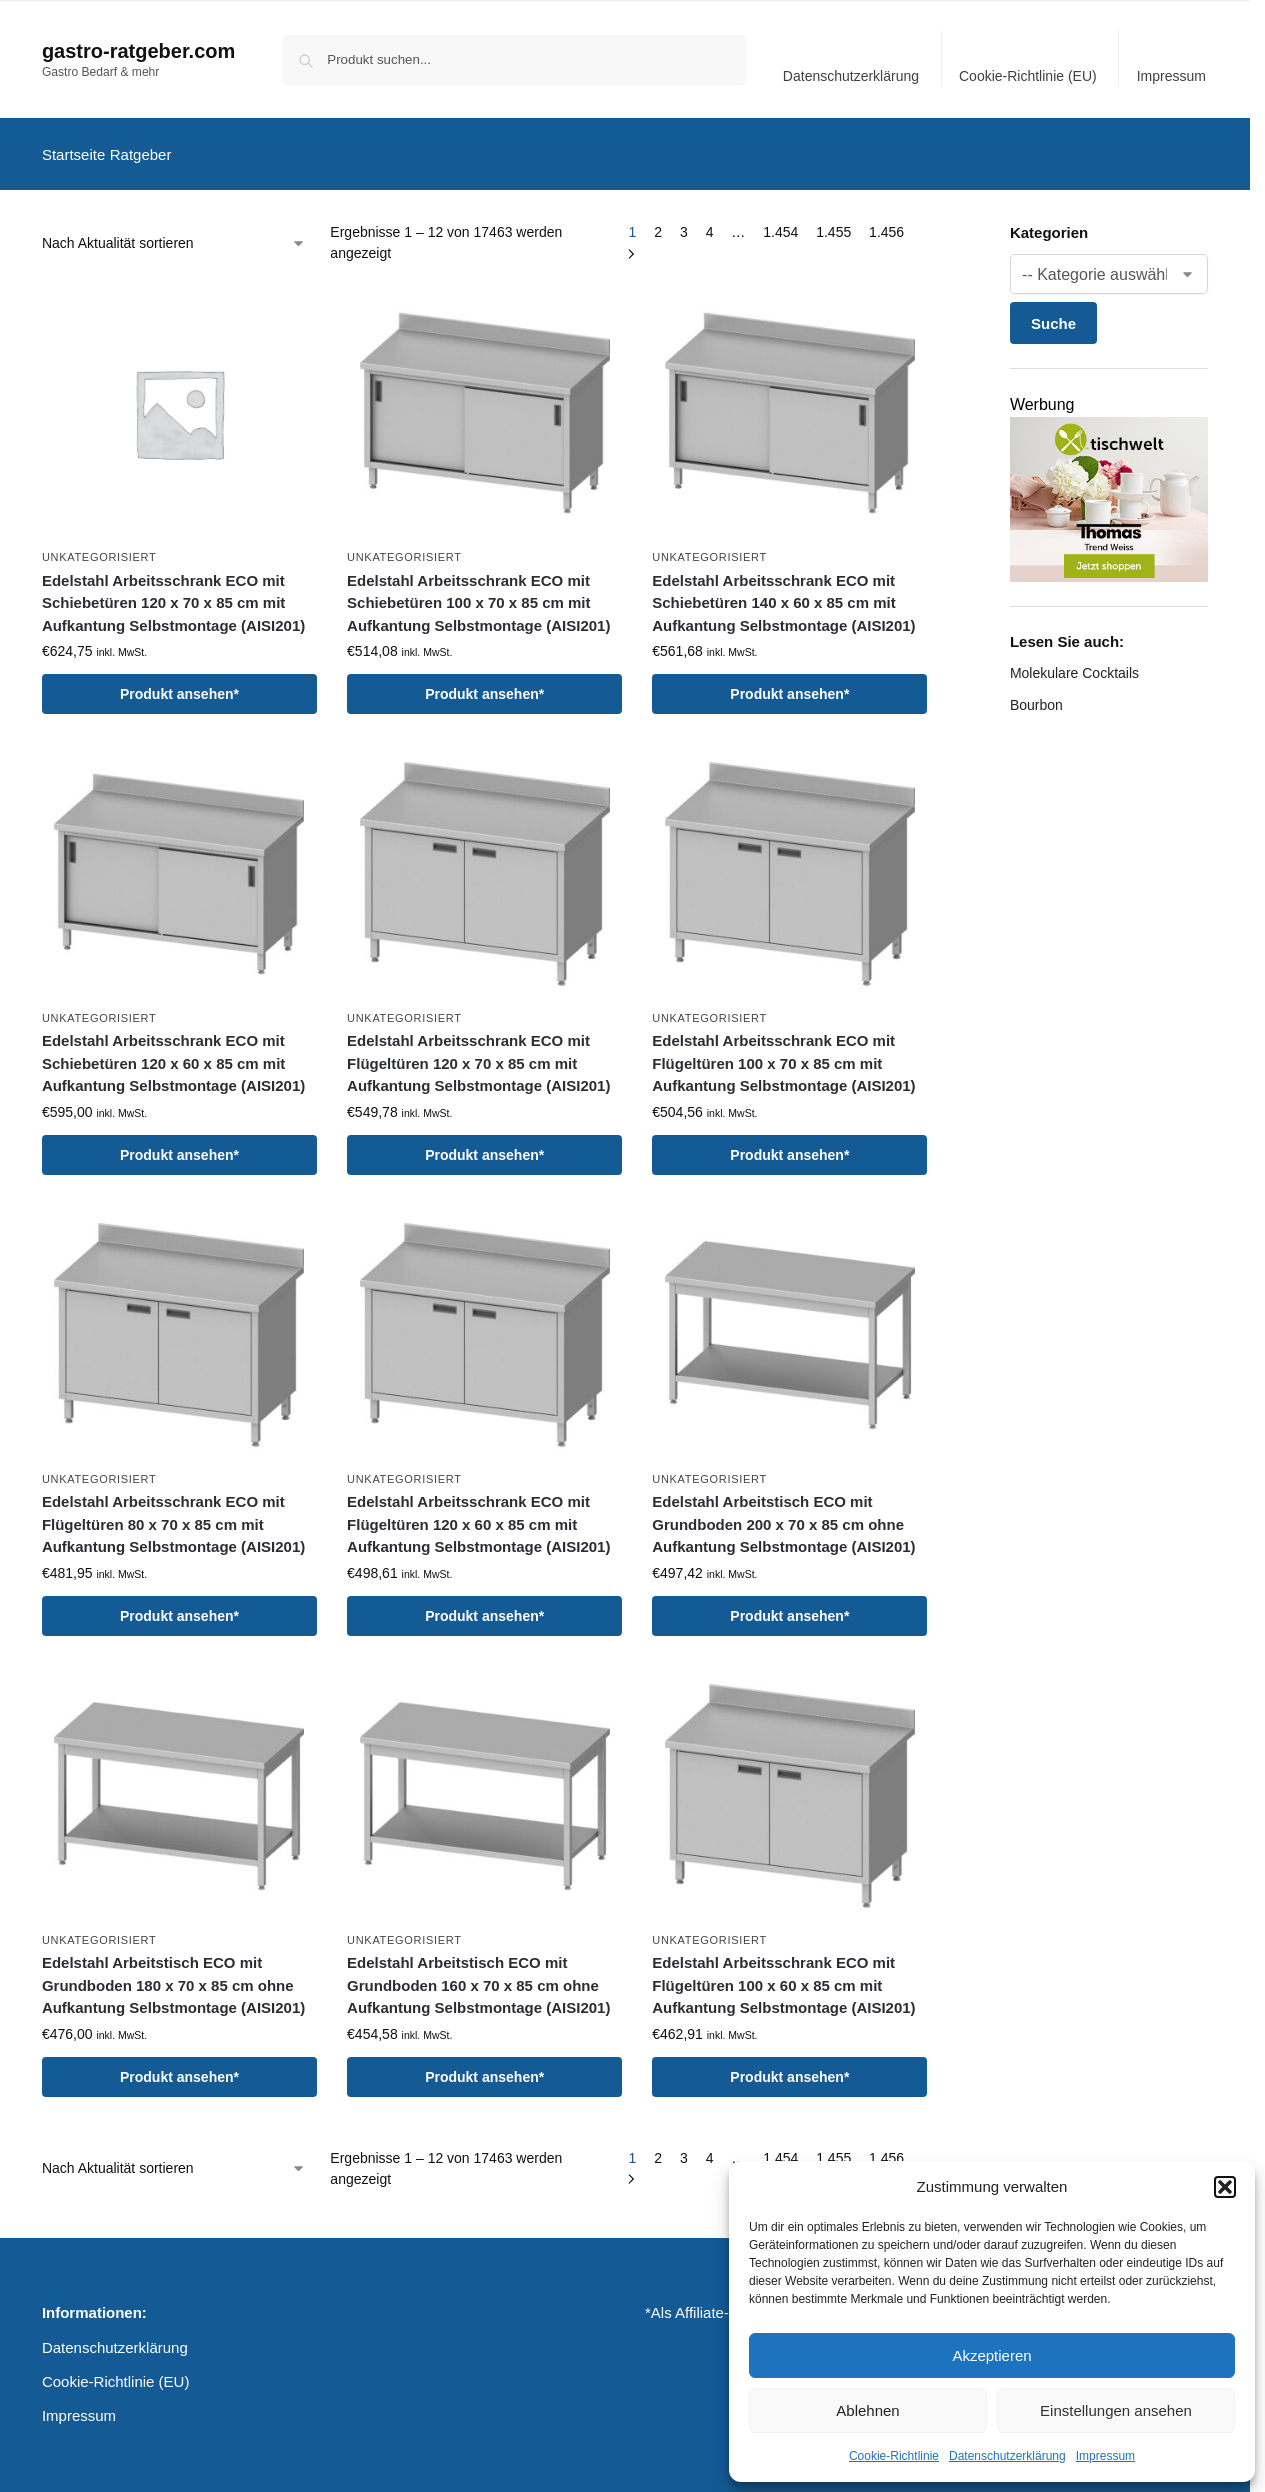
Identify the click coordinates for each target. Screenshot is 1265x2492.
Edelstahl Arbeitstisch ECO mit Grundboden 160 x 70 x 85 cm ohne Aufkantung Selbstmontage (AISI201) (478, 1974)
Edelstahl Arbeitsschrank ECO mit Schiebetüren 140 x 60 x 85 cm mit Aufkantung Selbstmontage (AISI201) (783, 591)
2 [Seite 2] (658, 221)
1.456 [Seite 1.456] (886, 221)
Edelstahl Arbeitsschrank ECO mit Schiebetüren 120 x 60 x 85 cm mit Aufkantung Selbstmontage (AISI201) (173, 1052)
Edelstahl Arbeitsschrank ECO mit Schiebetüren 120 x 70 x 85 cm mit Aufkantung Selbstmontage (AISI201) (173, 591)
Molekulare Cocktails (1074, 662)
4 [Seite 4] (710, 221)
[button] (1225, 2187)
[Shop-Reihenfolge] (174, 232)
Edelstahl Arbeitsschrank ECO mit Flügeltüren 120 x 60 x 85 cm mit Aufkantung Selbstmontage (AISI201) (478, 1513)
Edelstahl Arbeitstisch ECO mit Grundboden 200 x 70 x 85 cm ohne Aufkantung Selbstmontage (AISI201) (783, 1513)
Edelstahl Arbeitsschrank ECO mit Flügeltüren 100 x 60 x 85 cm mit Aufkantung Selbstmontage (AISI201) (783, 1974)
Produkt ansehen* (179, 683)
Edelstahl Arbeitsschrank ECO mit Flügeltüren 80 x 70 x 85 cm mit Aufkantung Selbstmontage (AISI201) (173, 1513)
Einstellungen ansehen (1116, 2410)
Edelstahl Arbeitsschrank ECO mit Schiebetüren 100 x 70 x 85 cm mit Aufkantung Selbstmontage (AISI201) (478, 591)
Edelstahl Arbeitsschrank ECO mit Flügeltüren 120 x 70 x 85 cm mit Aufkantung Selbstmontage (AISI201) (478, 1052)
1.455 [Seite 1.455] (833, 221)
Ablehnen (867, 2410)
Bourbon (1036, 694)
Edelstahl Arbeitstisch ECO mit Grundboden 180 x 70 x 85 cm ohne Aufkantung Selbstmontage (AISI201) (173, 1974)
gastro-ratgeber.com (138, 51)
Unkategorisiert (99, 546)
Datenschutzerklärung (1007, 2456)
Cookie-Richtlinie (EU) (1028, 76)
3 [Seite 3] (684, 221)
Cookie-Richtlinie (894, 2456)
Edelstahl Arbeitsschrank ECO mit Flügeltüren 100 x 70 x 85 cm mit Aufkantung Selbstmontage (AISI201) (783, 1052)
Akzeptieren (991, 2355)
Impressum (1105, 2456)
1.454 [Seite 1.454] (780, 221)
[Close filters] (934, 223)
